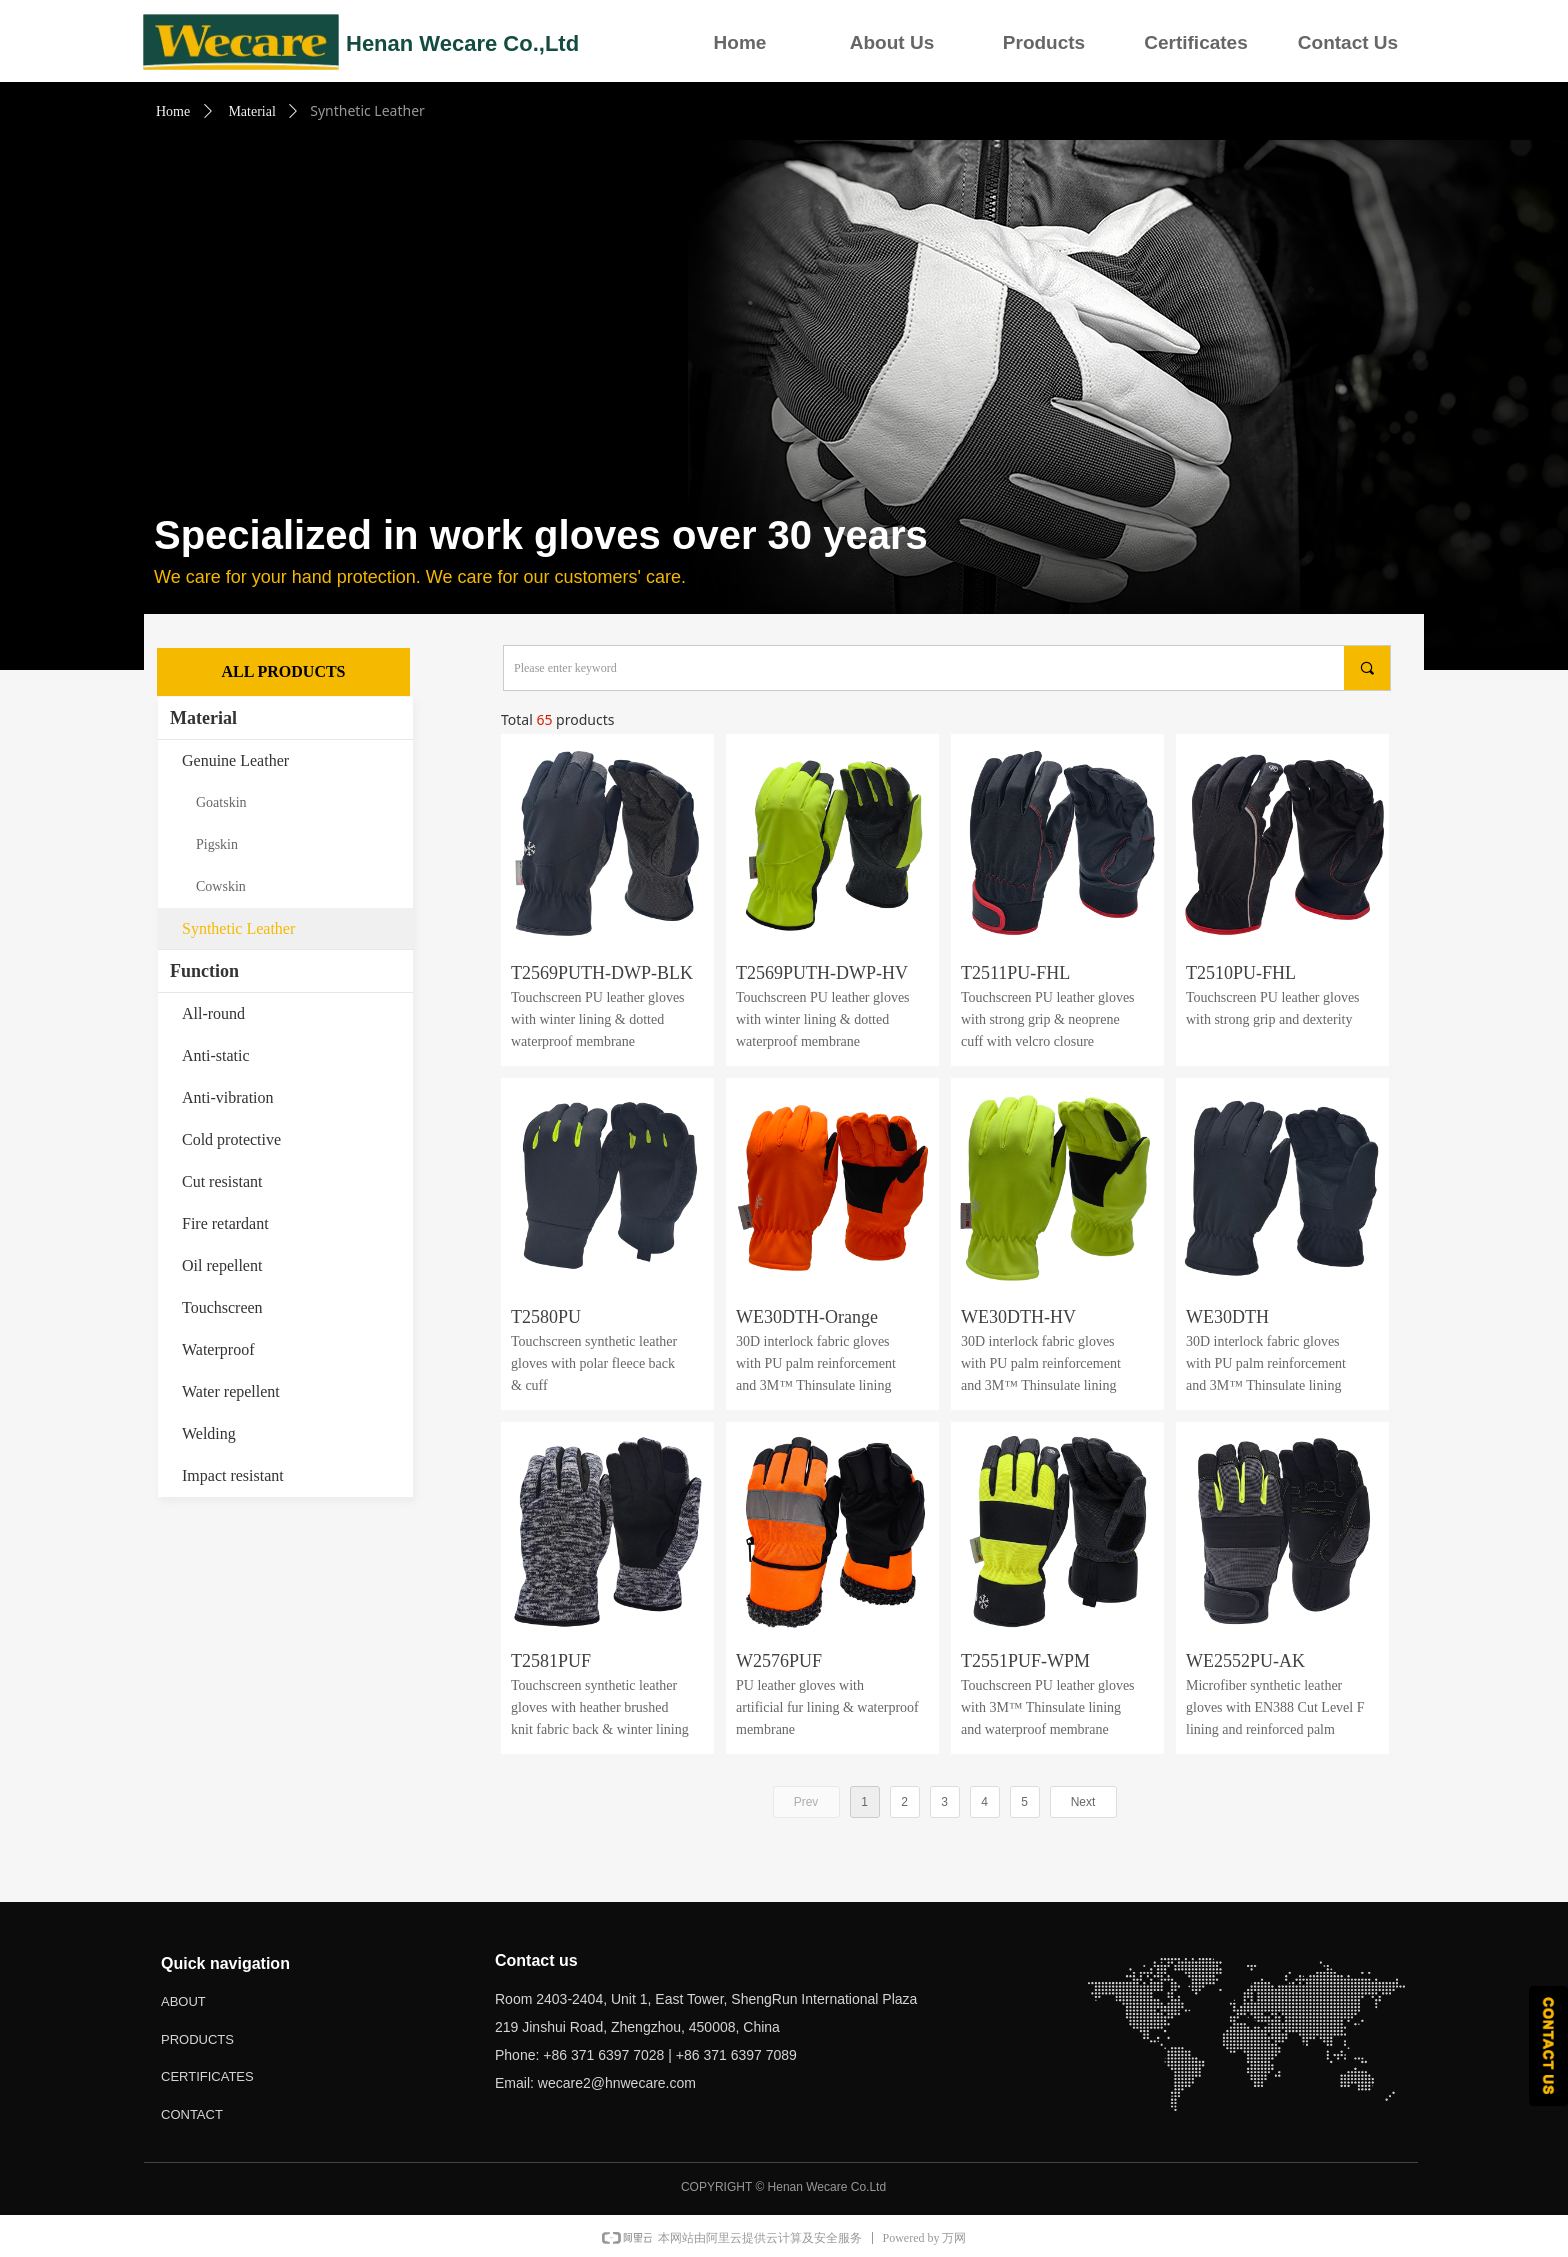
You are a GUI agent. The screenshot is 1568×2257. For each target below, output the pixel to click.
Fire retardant (225, 1223)
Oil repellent (222, 1265)
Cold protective (231, 1139)
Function (204, 971)
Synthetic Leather (238, 928)
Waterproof (218, 1349)
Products (1044, 42)
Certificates (1196, 42)
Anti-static (216, 1055)
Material (251, 111)
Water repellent (231, 1391)
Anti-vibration (228, 1097)
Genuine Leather (235, 760)
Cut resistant (222, 1181)
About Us (892, 42)
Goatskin (221, 802)
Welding (209, 1433)
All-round (213, 1013)
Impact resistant (233, 1475)
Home (740, 42)
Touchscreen (222, 1307)
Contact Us (1348, 42)
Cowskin (221, 886)
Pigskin (217, 844)
